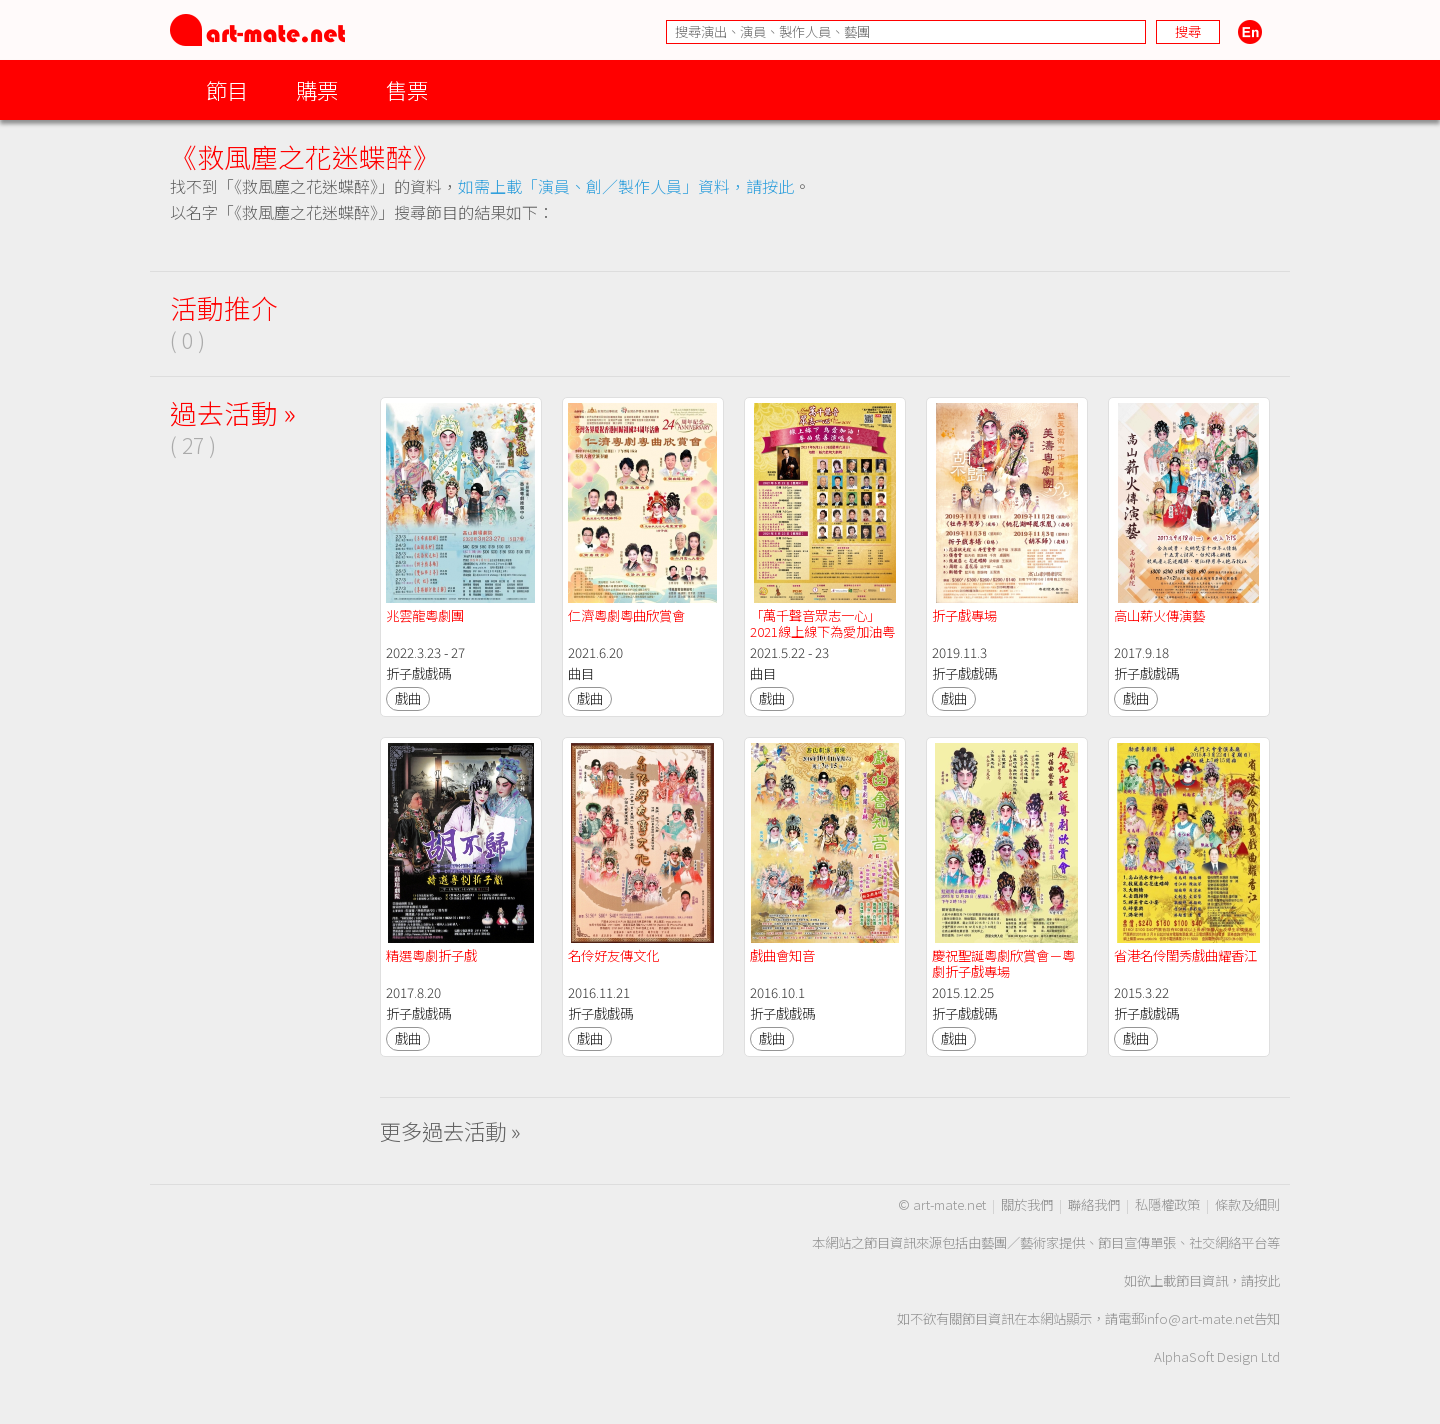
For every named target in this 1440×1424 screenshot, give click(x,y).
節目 (227, 89)
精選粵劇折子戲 (431, 955)
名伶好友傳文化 (613, 955)
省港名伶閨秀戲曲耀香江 (1185, 955)
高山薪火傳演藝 (1159, 615)
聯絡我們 (1094, 1204)
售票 (407, 89)
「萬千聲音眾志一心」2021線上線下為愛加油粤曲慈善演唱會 (822, 631)
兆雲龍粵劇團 (425, 615)
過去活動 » (233, 412)
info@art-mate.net (1199, 1318)
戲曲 (408, 698)
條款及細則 (1247, 1204)
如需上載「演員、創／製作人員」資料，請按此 (626, 186)
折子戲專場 (964, 615)
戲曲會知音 (782, 955)
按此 (1267, 1280)
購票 (317, 89)
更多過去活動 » (450, 1130)
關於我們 (1027, 1204)
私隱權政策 (1167, 1204)
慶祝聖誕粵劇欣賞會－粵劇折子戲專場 (1003, 963)
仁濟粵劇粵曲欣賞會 (626, 615)
